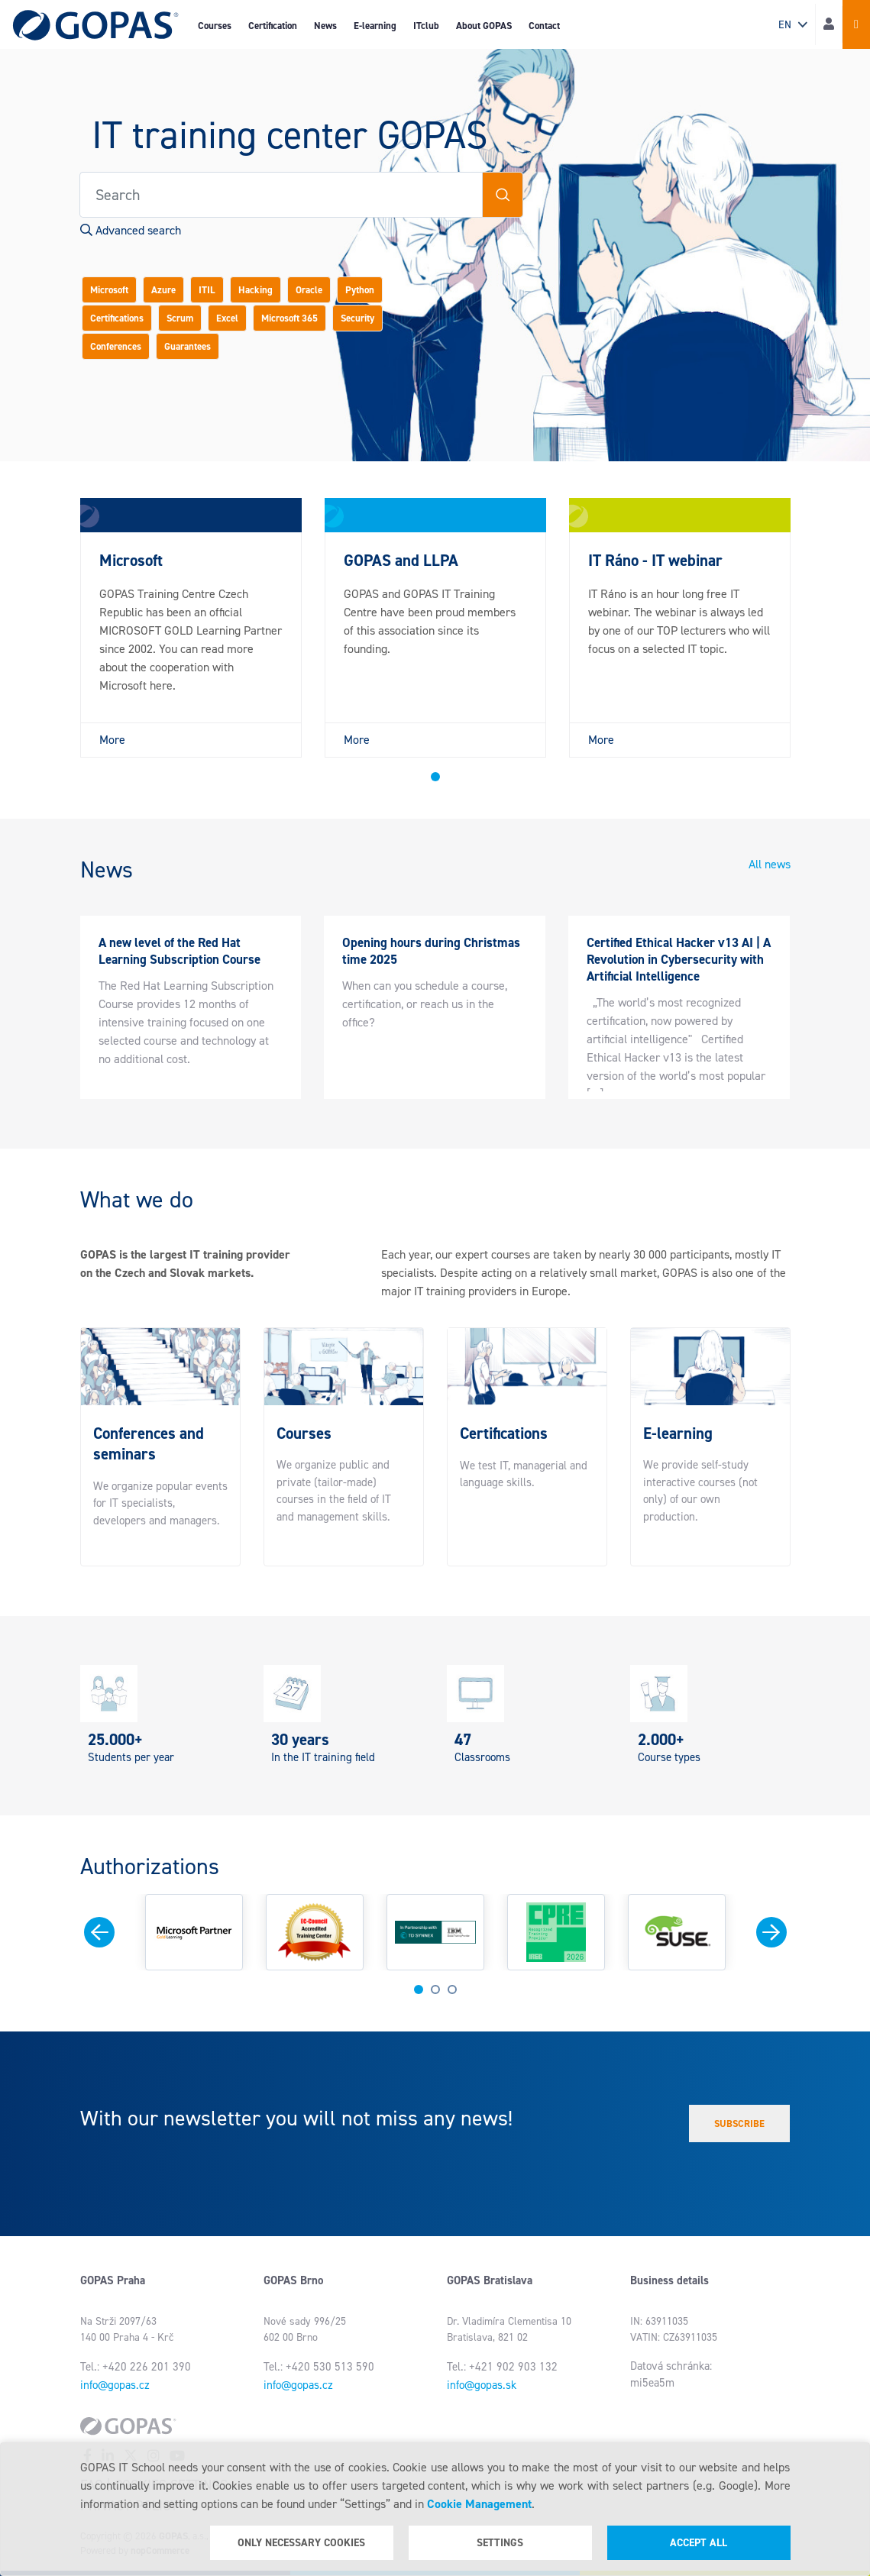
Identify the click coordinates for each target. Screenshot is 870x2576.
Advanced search (130, 230)
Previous (99, 1932)
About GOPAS (484, 25)
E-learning (375, 25)
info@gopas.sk (481, 2385)
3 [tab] (452, 1989)
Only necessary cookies (301, 2543)
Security (357, 318)
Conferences (115, 346)
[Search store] (280, 195)
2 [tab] (435, 1989)
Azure (163, 289)
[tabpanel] (191, 628)
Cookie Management (479, 2504)
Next (771, 1932)
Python (359, 289)
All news (770, 864)
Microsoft (109, 289)
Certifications (117, 318)
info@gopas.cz (115, 2385)
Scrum (180, 318)
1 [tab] (435, 776)
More (112, 740)
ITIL (207, 289)
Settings (500, 2543)
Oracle (309, 289)
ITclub (426, 25)
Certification (272, 25)
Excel (227, 318)
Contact (544, 25)
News (325, 25)
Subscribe (739, 2123)
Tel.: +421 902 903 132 (502, 2366)
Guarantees (187, 346)
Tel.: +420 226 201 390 (135, 2366)
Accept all (698, 2543)
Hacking (255, 289)
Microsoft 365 (289, 318)
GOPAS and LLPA (401, 560)
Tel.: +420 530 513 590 (319, 2366)
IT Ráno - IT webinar (655, 560)
